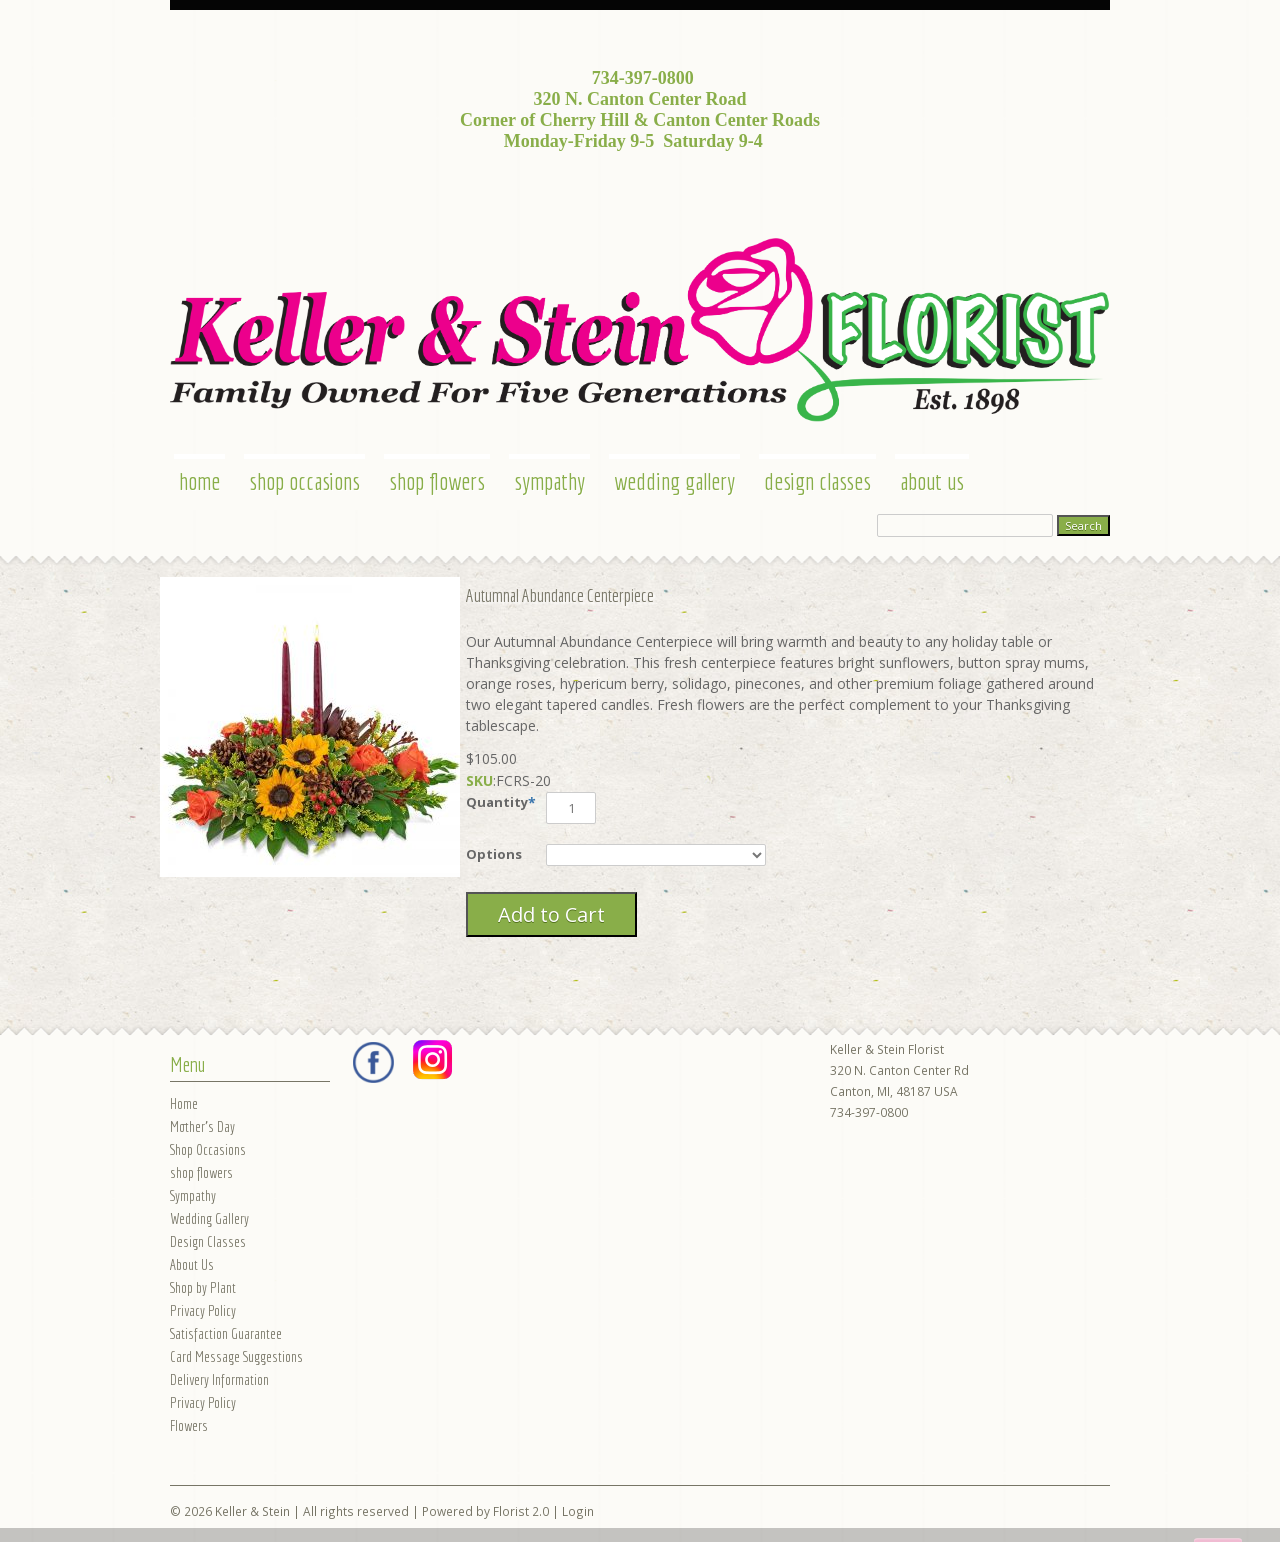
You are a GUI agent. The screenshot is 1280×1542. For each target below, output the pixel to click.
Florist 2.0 (521, 1511)
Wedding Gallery (674, 481)
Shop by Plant (203, 1287)
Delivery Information (219, 1379)
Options (494, 854)
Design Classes (817, 481)
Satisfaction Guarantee (226, 1333)
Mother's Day (202, 1126)
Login (578, 1511)
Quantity (497, 802)
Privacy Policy (203, 1310)
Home (199, 481)
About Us (932, 481)
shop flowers (437, 481)
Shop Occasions (304, 481)
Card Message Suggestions (236, 1356)
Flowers (189, 1425)
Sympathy (549, 481)
